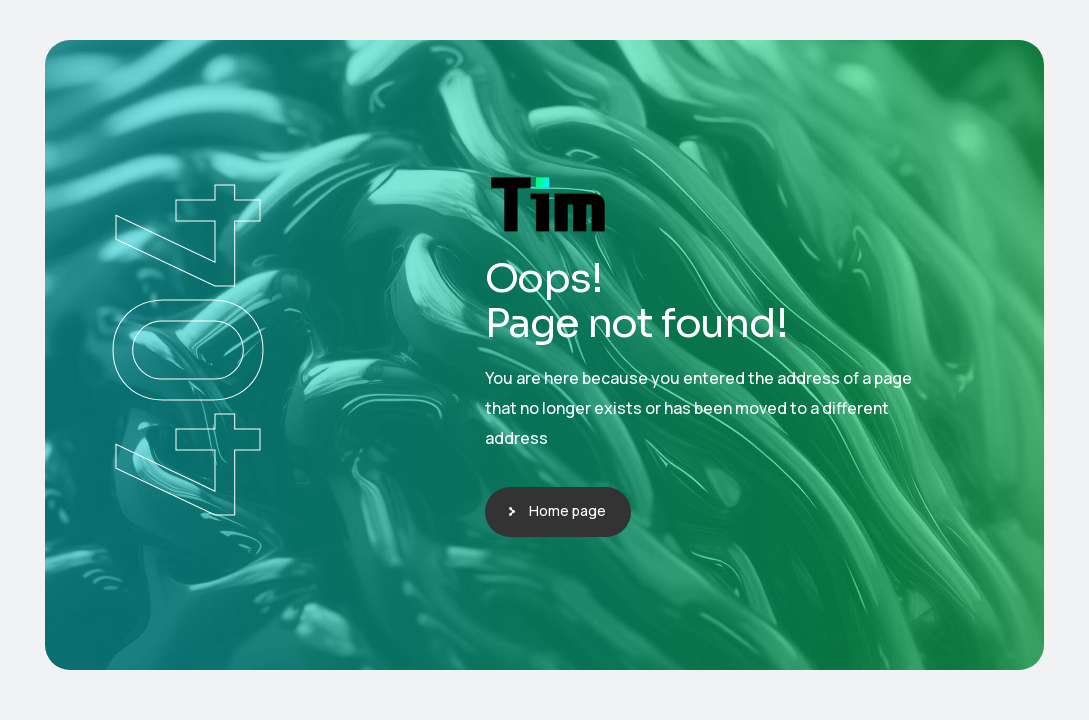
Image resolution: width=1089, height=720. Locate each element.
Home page (567, 510)
